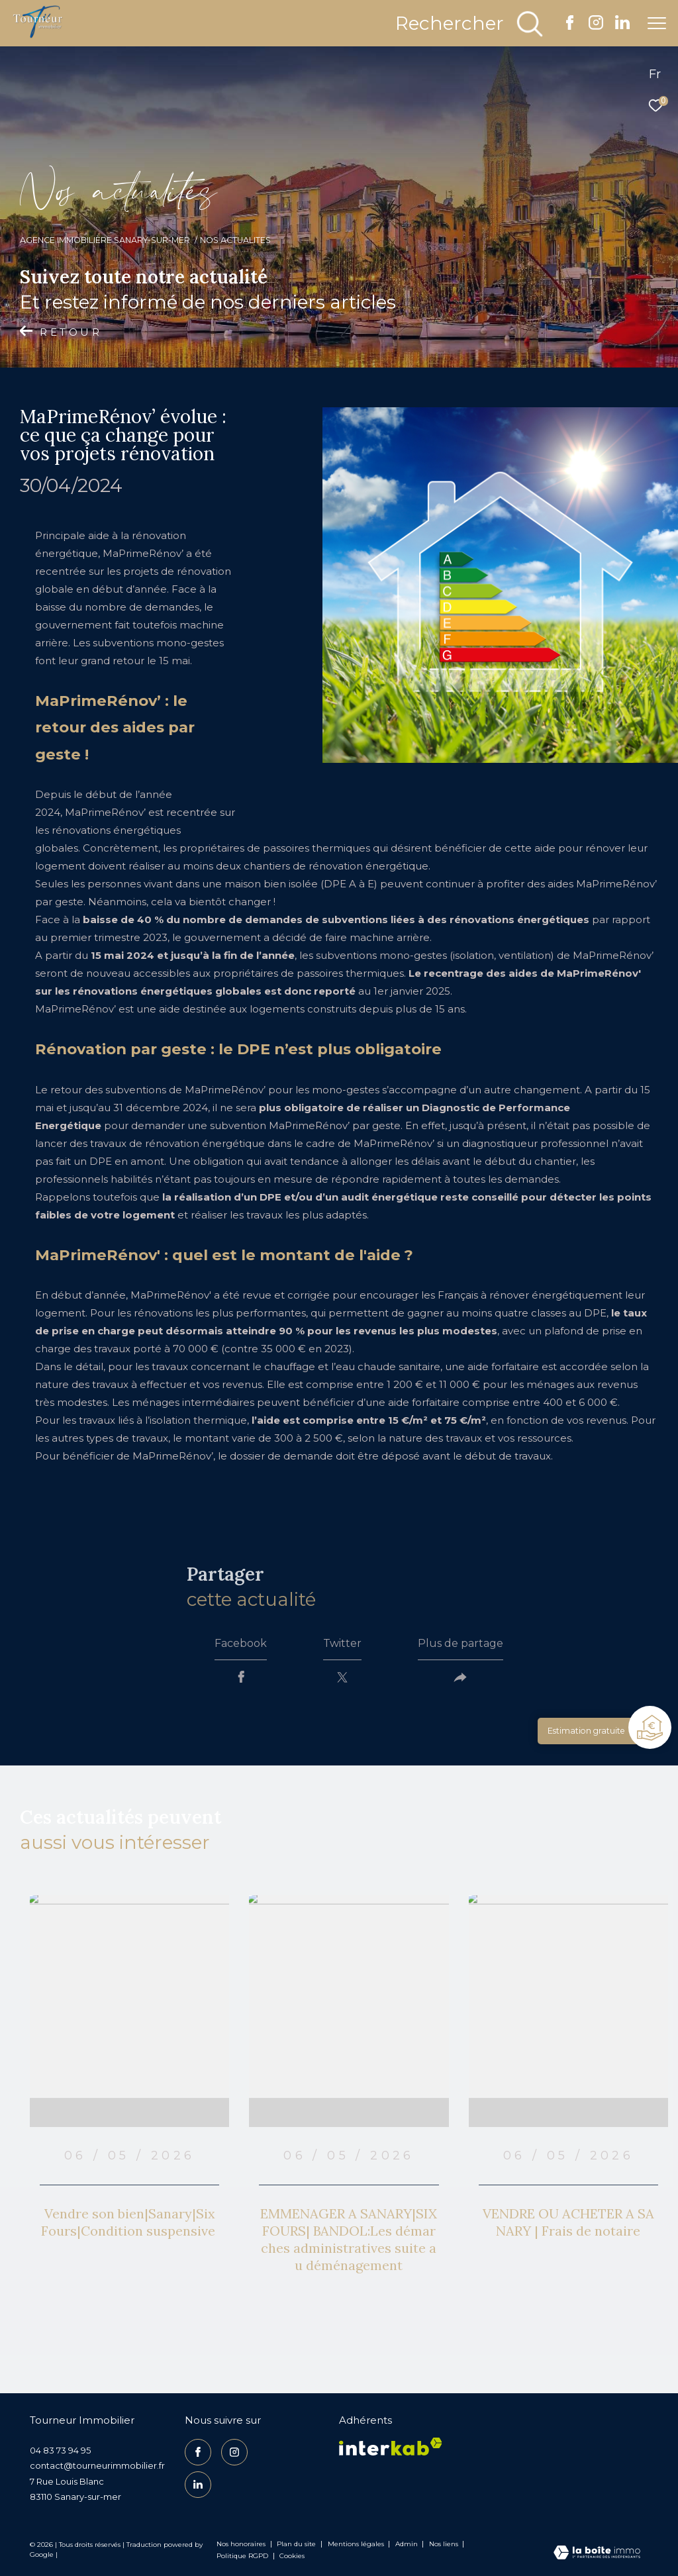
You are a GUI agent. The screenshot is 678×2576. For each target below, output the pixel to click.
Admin (407, 2544)
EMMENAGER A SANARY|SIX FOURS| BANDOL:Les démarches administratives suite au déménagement (348, 2239)
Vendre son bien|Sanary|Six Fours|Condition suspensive (129, 2222)
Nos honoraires (241, 2544)
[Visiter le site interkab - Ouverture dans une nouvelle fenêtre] (390, 2446)
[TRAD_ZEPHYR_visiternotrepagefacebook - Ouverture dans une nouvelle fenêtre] (569, 26)
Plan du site (297, 2544)
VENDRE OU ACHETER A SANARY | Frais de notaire (568, 2222)
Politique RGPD (242, 2555)
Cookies (292, 2556)
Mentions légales (357, 2544)
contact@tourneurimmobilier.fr (97, 2465)
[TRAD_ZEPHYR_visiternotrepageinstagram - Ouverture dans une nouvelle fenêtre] (596, 26)
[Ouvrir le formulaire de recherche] (469, 23)
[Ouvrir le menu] (657, 23)
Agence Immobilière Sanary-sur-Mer (105, 240)
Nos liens (444, 2544)
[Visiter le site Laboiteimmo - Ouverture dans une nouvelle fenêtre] (597, 2553)
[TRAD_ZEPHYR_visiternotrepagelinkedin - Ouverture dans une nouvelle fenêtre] (622, 26)
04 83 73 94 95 (60, 2450)
